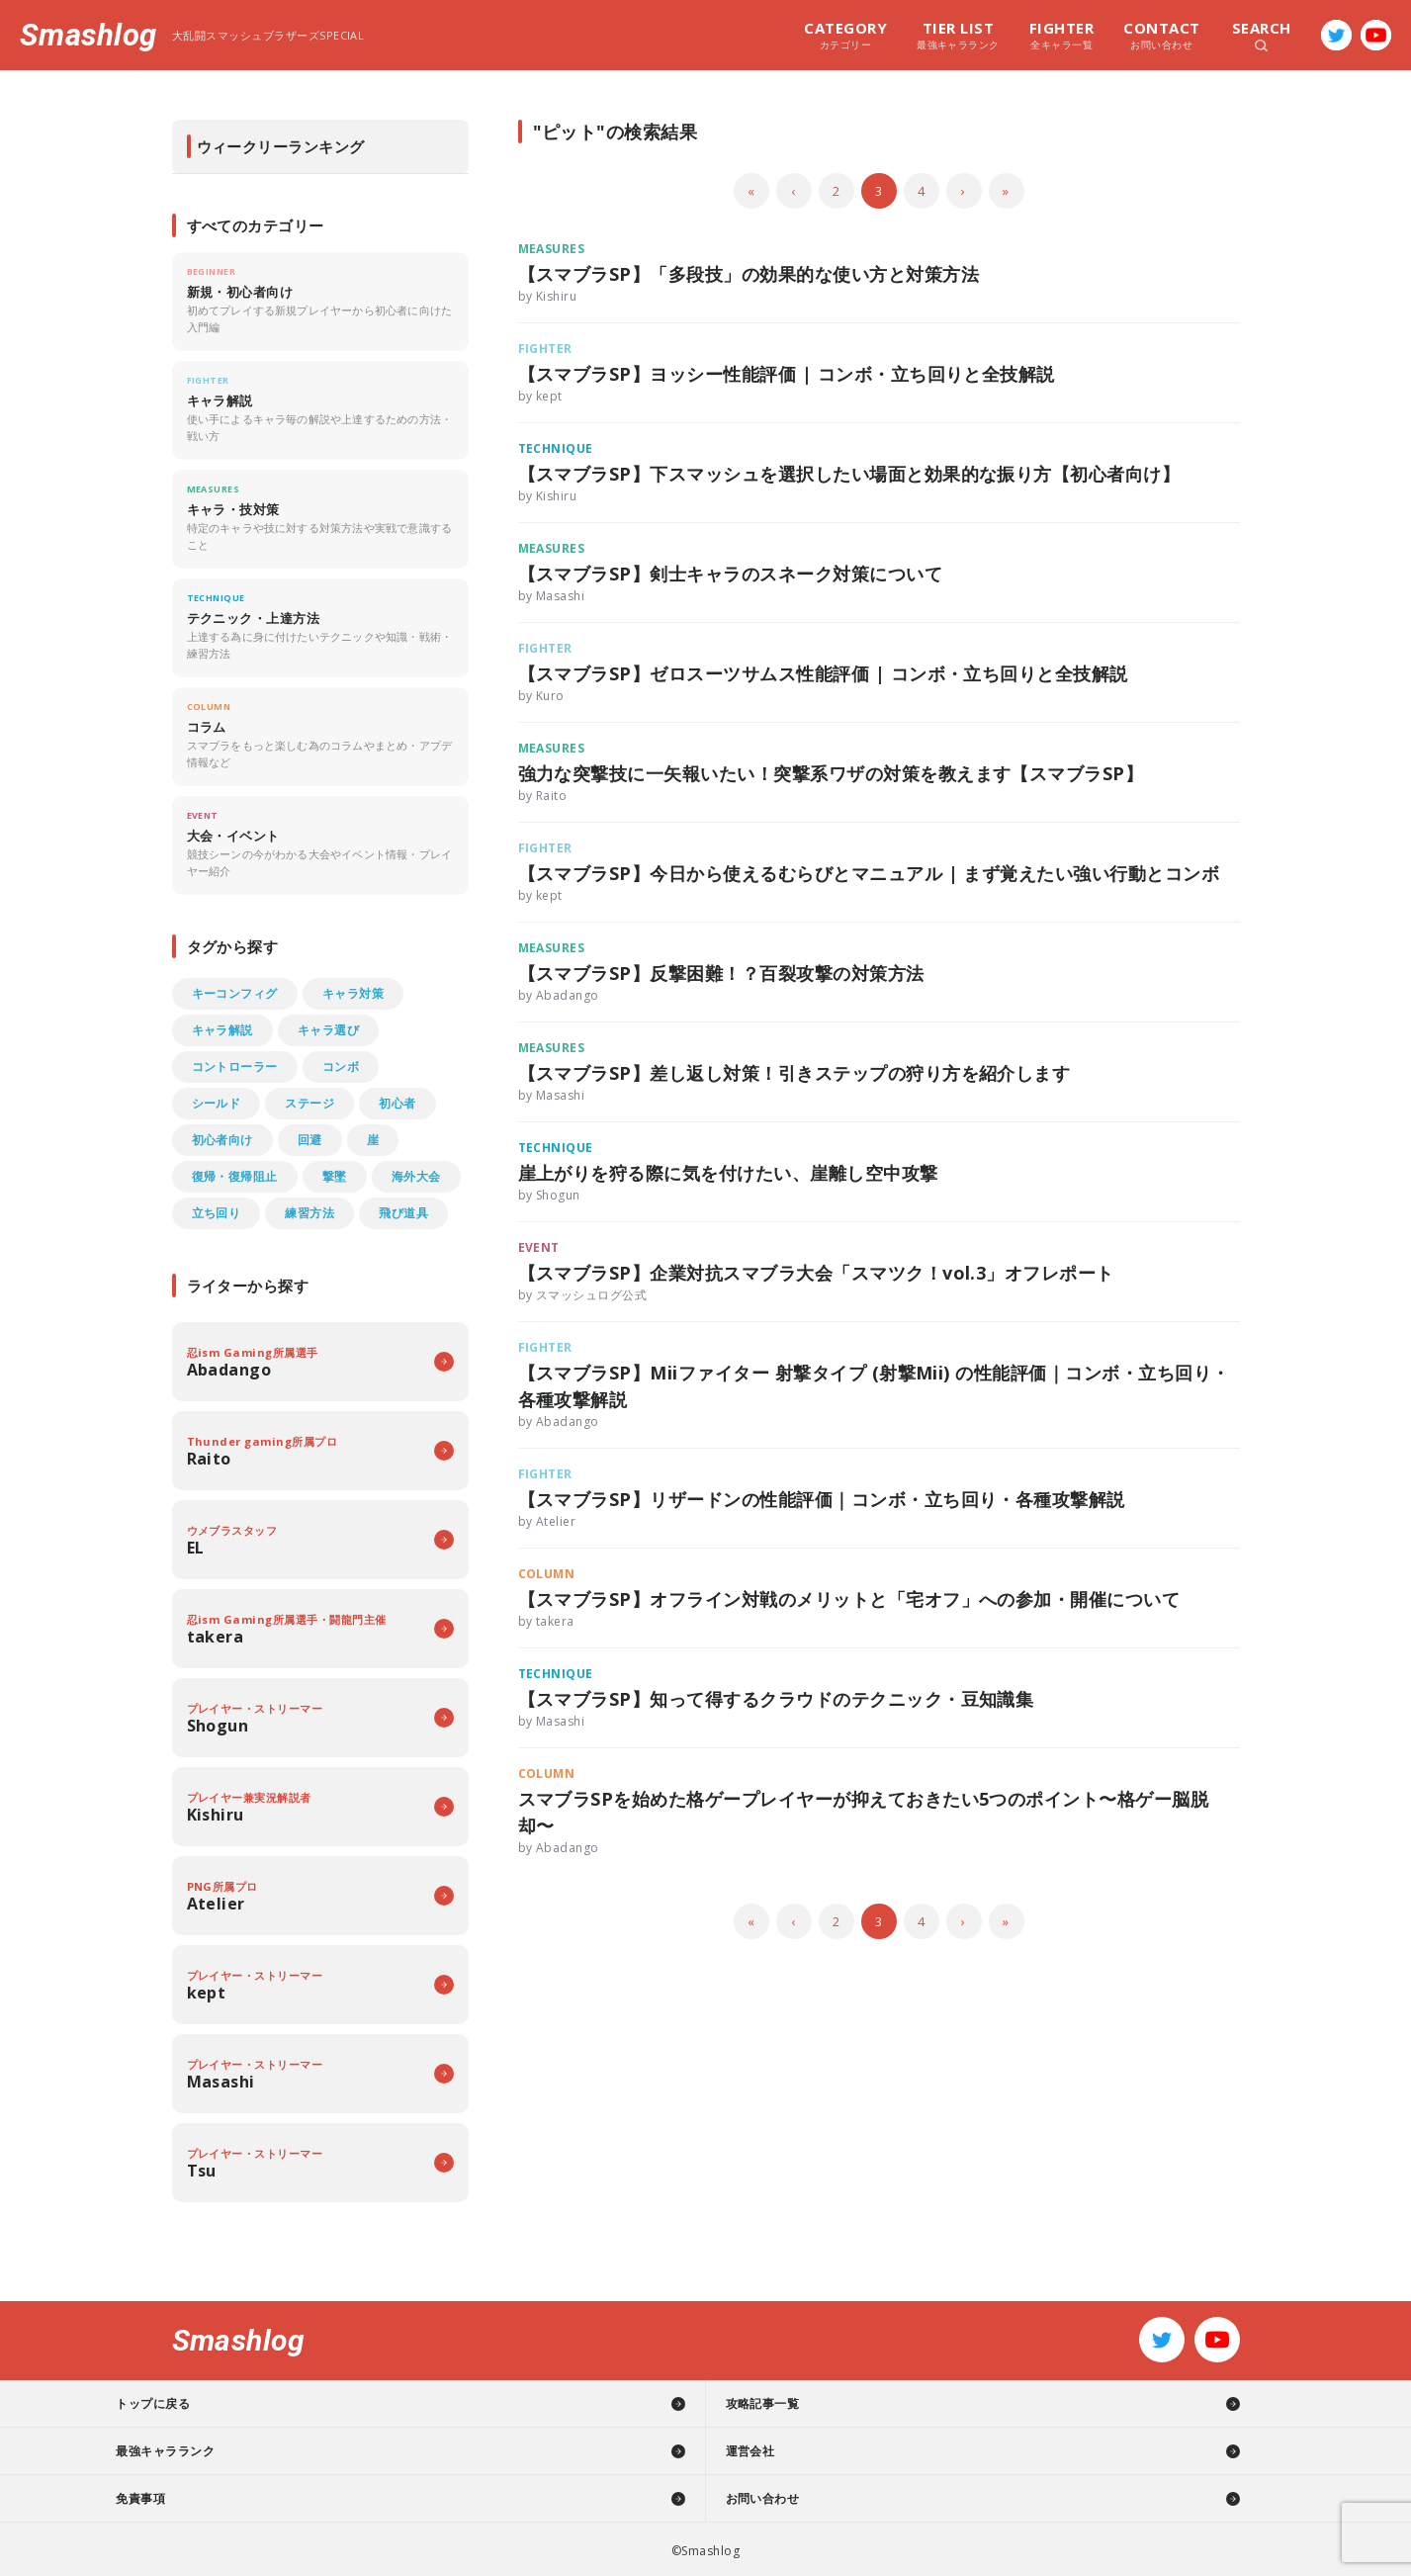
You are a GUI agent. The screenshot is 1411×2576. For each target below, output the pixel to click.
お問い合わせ (1161, 34)
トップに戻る (208, 2403)
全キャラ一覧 (1061, 34)
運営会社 (750, 2451)
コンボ (340, 1066)
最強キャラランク (958, 34)
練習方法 (309, 1212)
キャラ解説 (222, 1030)
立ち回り (216, 1212)
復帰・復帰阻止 (235, 1176)
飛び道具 (403, 1212)
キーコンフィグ (235, 993)
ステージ (309, 1103)
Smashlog (88, 35)
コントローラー (235, 1066)
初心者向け (222, 1139)
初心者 (397, 1103)
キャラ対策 (353, 993)
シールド (216, 1103)
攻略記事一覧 (763, 2403)
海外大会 (416, 1176)
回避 (310, 1139)
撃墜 (334, 1176)
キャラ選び (328, 1030)
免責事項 (195, 2498)
